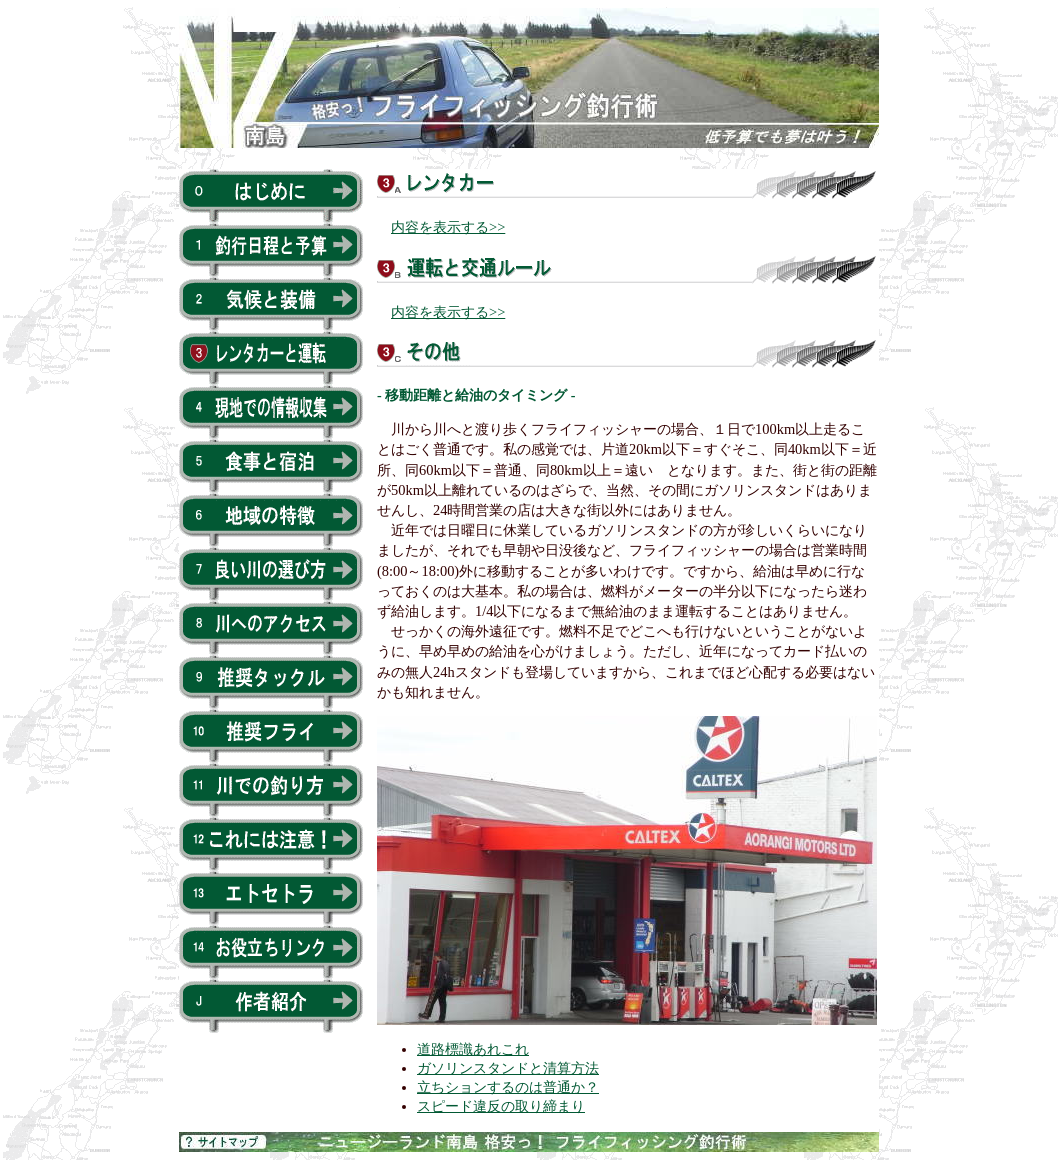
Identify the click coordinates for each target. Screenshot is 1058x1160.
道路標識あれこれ (473, 1049)
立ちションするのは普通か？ (508, 1087)
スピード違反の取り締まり (501, 1106)
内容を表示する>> (448, 227)
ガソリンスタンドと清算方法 (508, 1068)
